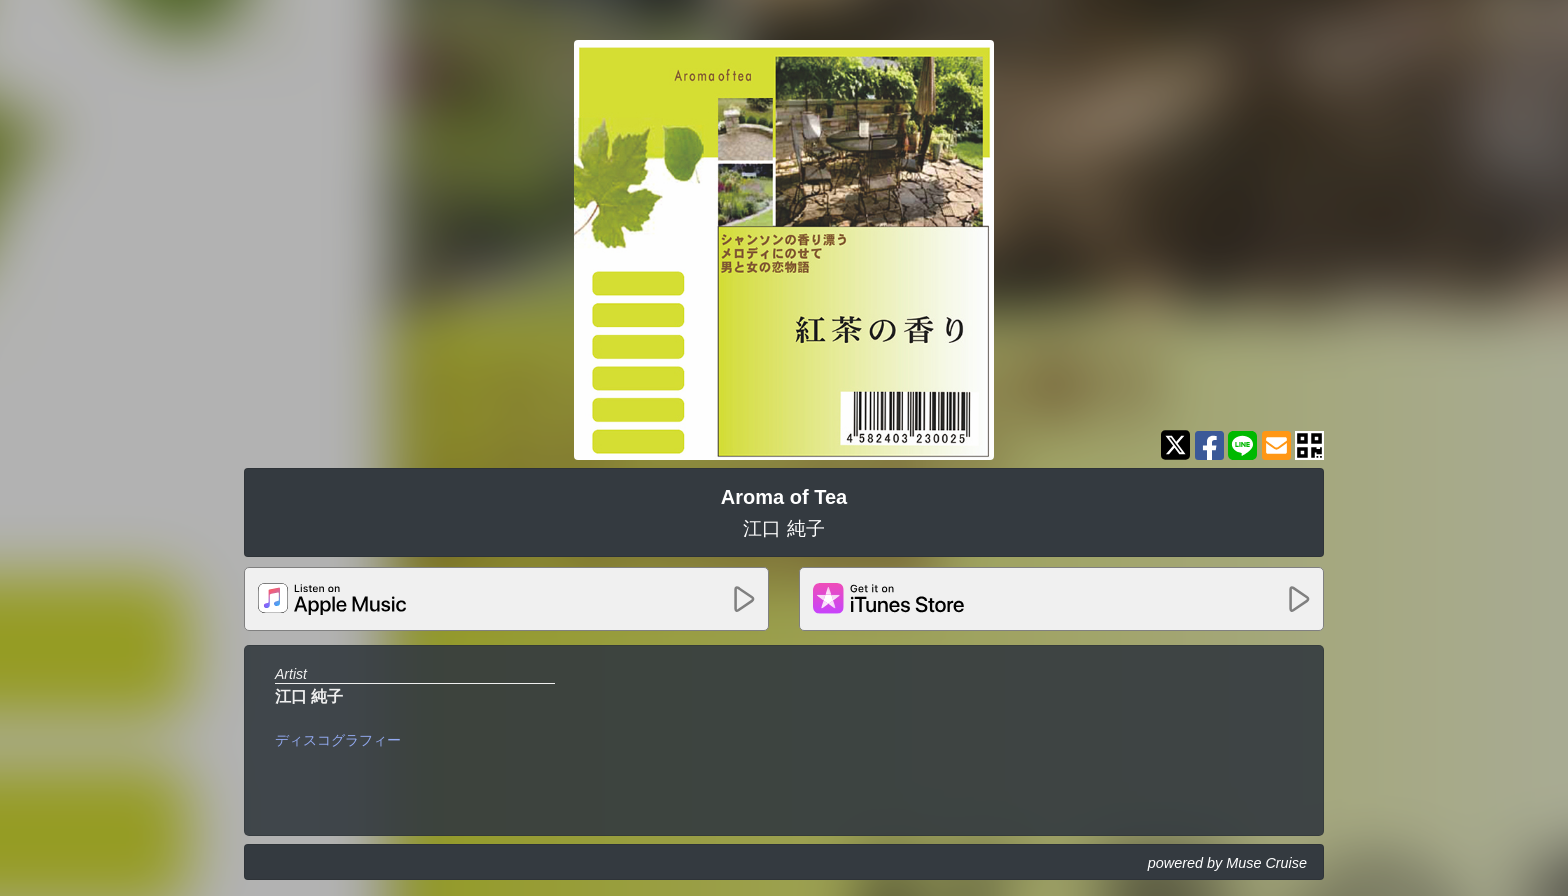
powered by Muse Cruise (1227, 863)
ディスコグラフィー (338, 740)
